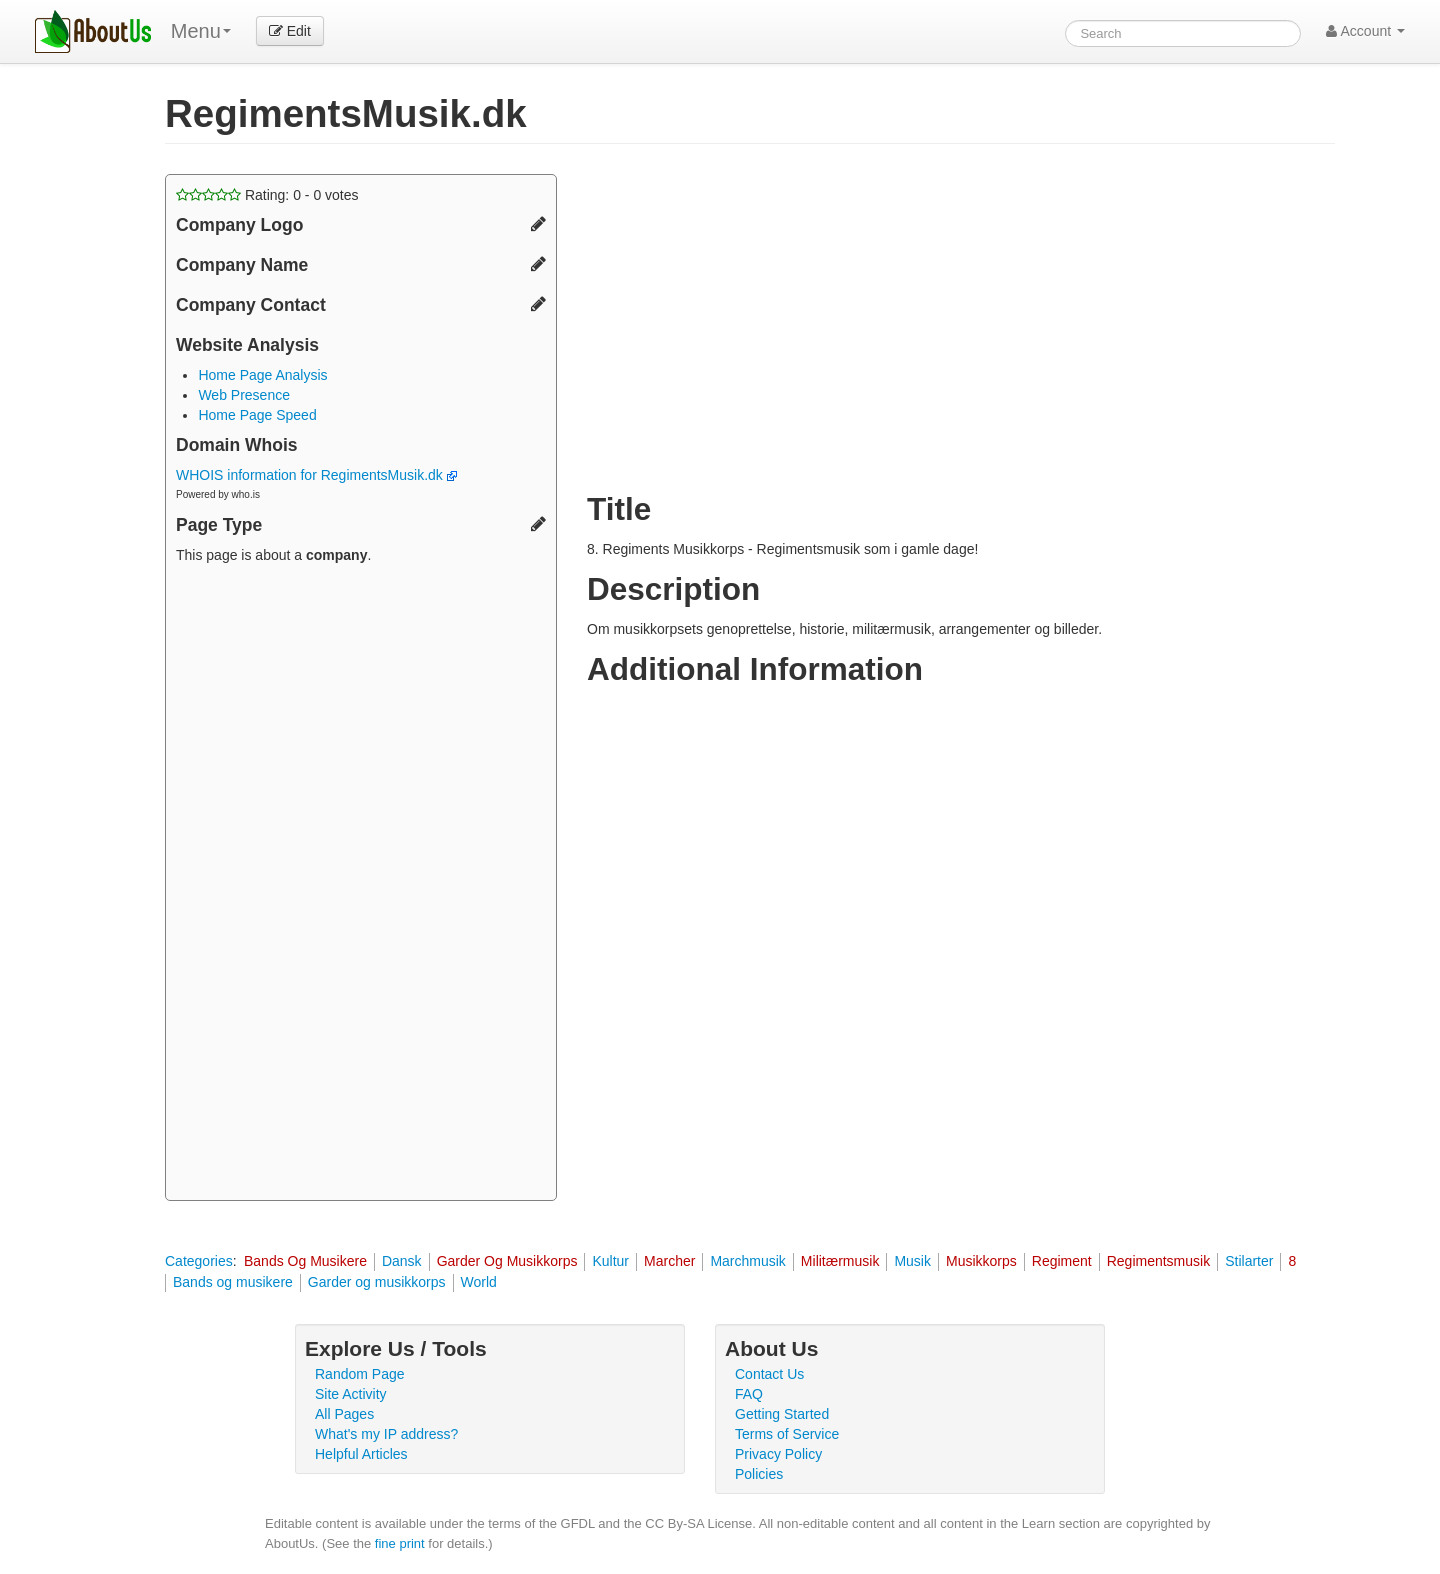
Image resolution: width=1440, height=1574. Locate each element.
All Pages (344, 1414)
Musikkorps (981, 1261)
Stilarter (1249, 1261)
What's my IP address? (386, 1434)
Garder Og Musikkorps (507, 1261)
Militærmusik (840, 1261)
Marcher (669, 1261)
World (479, 1282)
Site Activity (351, 1394)
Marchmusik (747, 1261)
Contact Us (769, 1374)
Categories (199, 1261)
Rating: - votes (267, 195)
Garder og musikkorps (377, 1282)
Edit (290, 31)
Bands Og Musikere (305, 1261)
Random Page (360, 1374)
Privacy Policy (778, 1454)
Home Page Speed (257, 415)
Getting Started (782, 1414)
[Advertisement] (361, 885)
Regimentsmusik (1158, 1261)
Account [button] (1365, 31)
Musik (912, 1261)
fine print (400, 1543)
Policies (759, 1474)
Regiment (1062, 1261)
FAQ (749, 1394)
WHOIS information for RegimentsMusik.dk (316, 475)
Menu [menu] (201, 31)
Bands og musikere (233, 1282)
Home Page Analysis (262, 375)
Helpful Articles (361, 1454)
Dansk (402, 1261)
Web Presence (244, 395)
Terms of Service (787, 1434)
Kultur (610, 1261)
